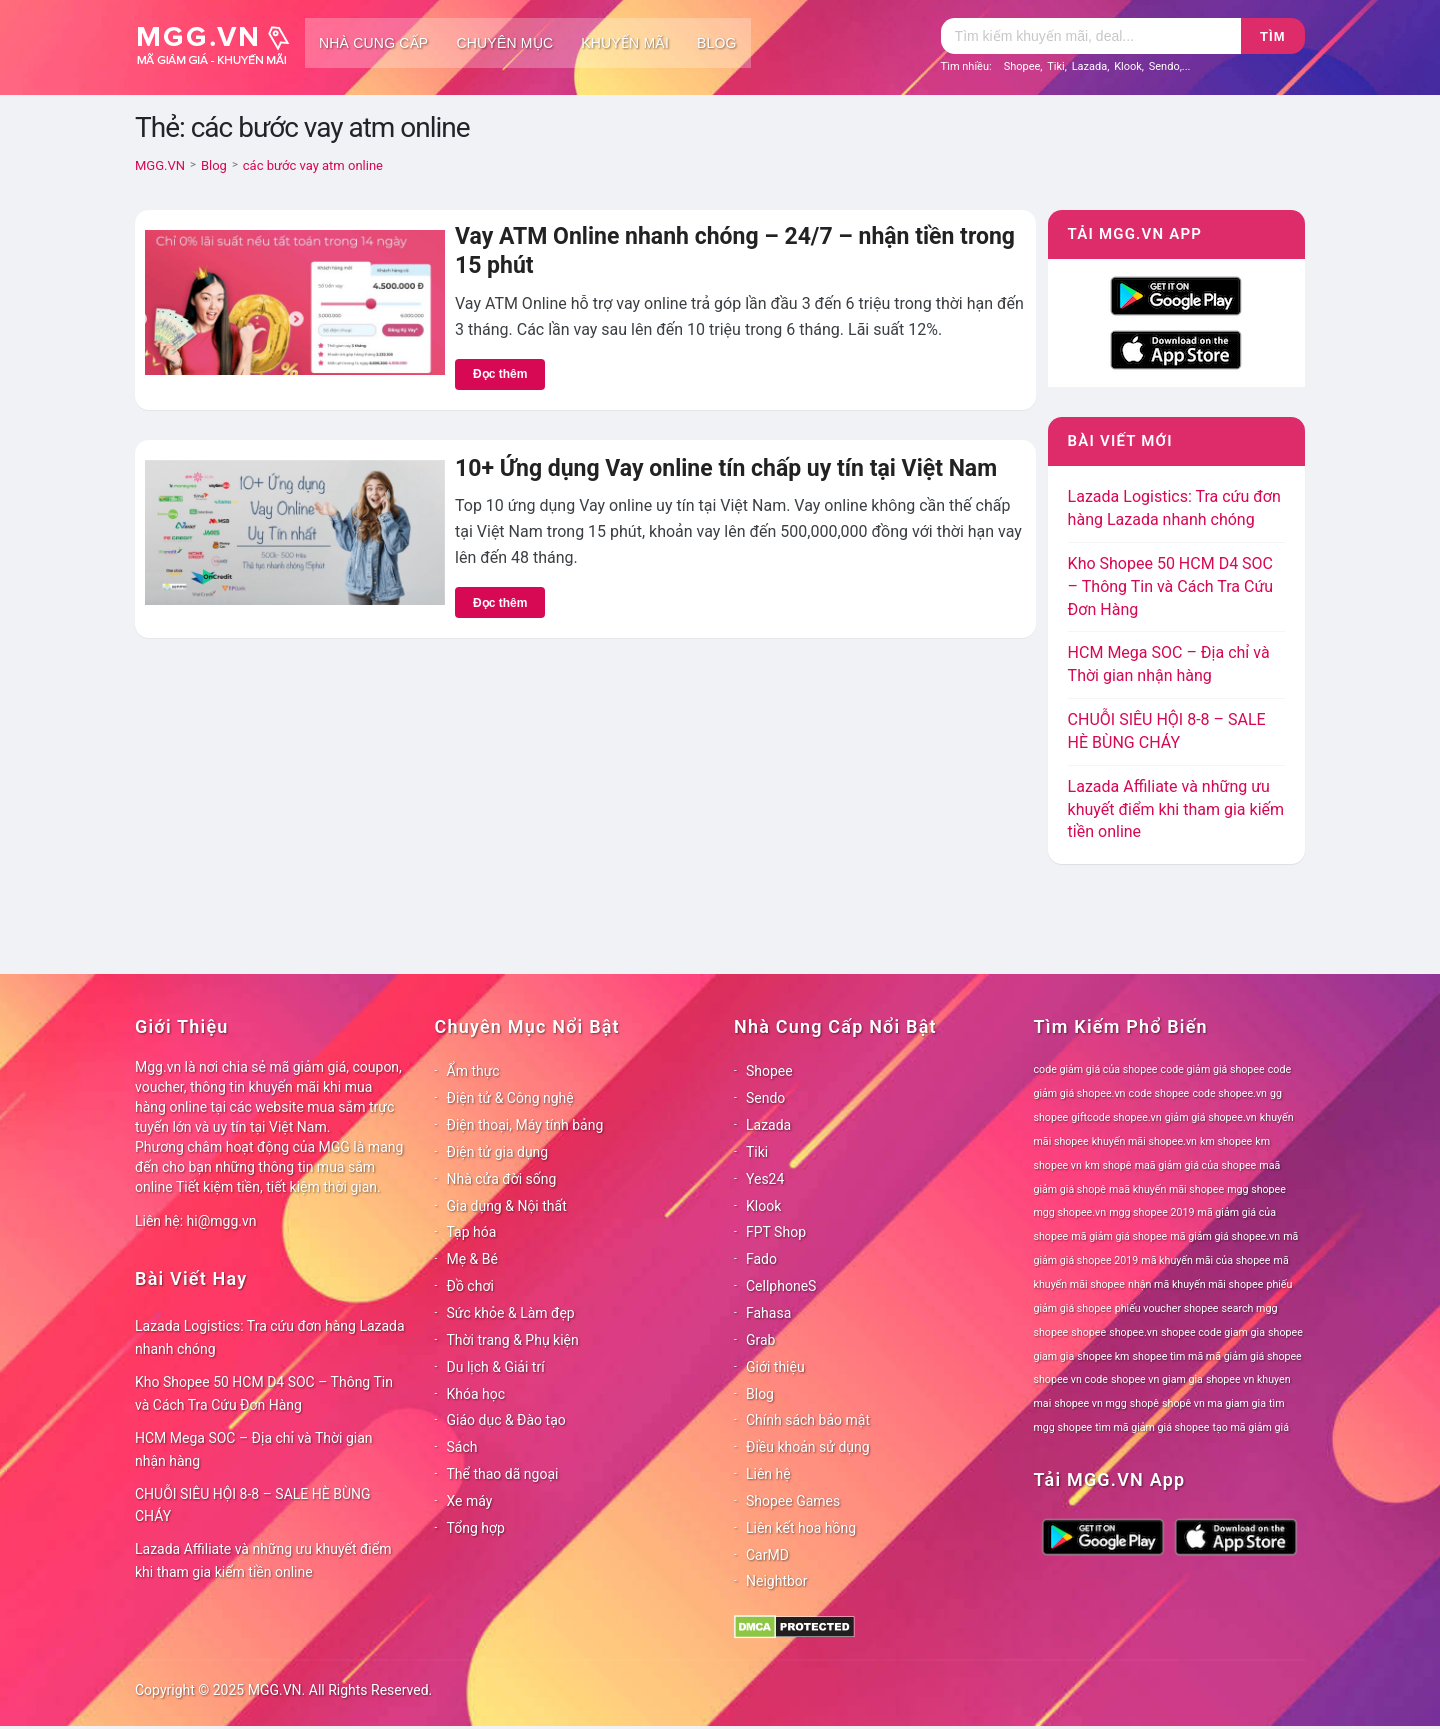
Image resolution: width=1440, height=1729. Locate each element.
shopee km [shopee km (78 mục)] (1103, 1356)
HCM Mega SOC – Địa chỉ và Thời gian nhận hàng (254, 1449)
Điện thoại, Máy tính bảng (525, 1125)
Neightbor (777, 1581)
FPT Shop (776, 1232)
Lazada (1090, 66)
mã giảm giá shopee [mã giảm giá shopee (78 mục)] (1119, 1236)
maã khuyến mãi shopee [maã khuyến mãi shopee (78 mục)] (1166, 1189)
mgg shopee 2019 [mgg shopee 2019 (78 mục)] (1151, 1212)
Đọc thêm (500, 374)
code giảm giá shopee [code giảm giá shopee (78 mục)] (1213, 1069)
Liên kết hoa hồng (801, 1528)
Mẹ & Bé (472, 1259)
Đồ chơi (470, 1286)
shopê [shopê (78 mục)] (1144, 1403)
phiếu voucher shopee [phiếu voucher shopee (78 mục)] (1167, 1308)
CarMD (767, 1555)
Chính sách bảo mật (808, 1420)
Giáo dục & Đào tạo (506, 1420)
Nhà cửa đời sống (502, 1179)
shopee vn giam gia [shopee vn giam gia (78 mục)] (1157, 1379)
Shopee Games (793, 1501)
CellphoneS (781, 1286)
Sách (462, 1447)
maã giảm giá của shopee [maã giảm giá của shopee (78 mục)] (1196, 1165)
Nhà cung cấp (373, 43)
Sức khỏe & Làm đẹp (511, 1313)
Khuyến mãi (625, 43)
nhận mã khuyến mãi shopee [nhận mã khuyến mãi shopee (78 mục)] (1195, 1284)
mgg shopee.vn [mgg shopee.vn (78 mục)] (1070, 1212)
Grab (760, 1340)
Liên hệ (768, 1474)
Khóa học (476, 1394)
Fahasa (768, 1313)
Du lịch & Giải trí (496, 1367)
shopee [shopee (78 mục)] (1088, 1332)
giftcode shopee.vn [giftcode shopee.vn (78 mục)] (1116, 1117)
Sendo (1164, 66)
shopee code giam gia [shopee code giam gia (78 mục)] (1213, 1332)
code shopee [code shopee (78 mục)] (1159, 1093)
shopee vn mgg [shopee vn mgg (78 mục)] (1090, 1403)
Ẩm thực (473, 1071)
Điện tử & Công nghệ (510, 1098)
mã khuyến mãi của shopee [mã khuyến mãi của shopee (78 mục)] (1205, 1260)
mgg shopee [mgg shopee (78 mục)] (1256, 1189)
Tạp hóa (472, 1232)
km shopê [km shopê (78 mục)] (1108, 1165)
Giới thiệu (775, 1367)
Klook (1128, 66)
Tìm (1272, 36)
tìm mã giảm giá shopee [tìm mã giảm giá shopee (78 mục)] (1152, 1427)
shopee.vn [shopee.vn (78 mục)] (1133, 1332)
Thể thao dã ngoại (503, 1474)
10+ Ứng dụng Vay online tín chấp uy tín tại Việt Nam (726, 468)
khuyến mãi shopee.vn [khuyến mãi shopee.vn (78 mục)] (1144, 1141)
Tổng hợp (476, 1528)
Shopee (1022, 66)
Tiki (1056, 66)
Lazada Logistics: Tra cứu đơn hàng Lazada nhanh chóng (270, 1337)
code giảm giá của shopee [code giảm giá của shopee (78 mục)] (1096, 1069)
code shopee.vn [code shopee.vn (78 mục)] (1229, 1093)
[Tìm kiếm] (1091, 36)
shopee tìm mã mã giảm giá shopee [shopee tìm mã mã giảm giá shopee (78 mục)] (1217, 1356)
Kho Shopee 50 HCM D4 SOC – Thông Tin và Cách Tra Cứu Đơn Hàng (1171, 586)
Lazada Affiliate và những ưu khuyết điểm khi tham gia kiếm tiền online (1176, 809)
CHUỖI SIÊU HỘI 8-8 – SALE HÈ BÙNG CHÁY (253, 1505)
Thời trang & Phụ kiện (513, 1340)
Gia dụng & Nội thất (507, 1206)
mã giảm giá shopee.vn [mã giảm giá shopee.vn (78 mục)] (1225, 1236)
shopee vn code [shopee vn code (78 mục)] (1071, 1379)
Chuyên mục (504, 43)
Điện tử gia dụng (498, 1152)
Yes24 (765, 1179)
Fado (761, 1259)
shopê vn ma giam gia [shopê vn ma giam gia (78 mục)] (1214, 1403)
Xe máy (470, 1501)
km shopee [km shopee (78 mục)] (1226, 1141)
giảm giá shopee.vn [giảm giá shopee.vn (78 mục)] (1211, 1117)
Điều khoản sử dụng (808, 1447)
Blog (717, 43)
